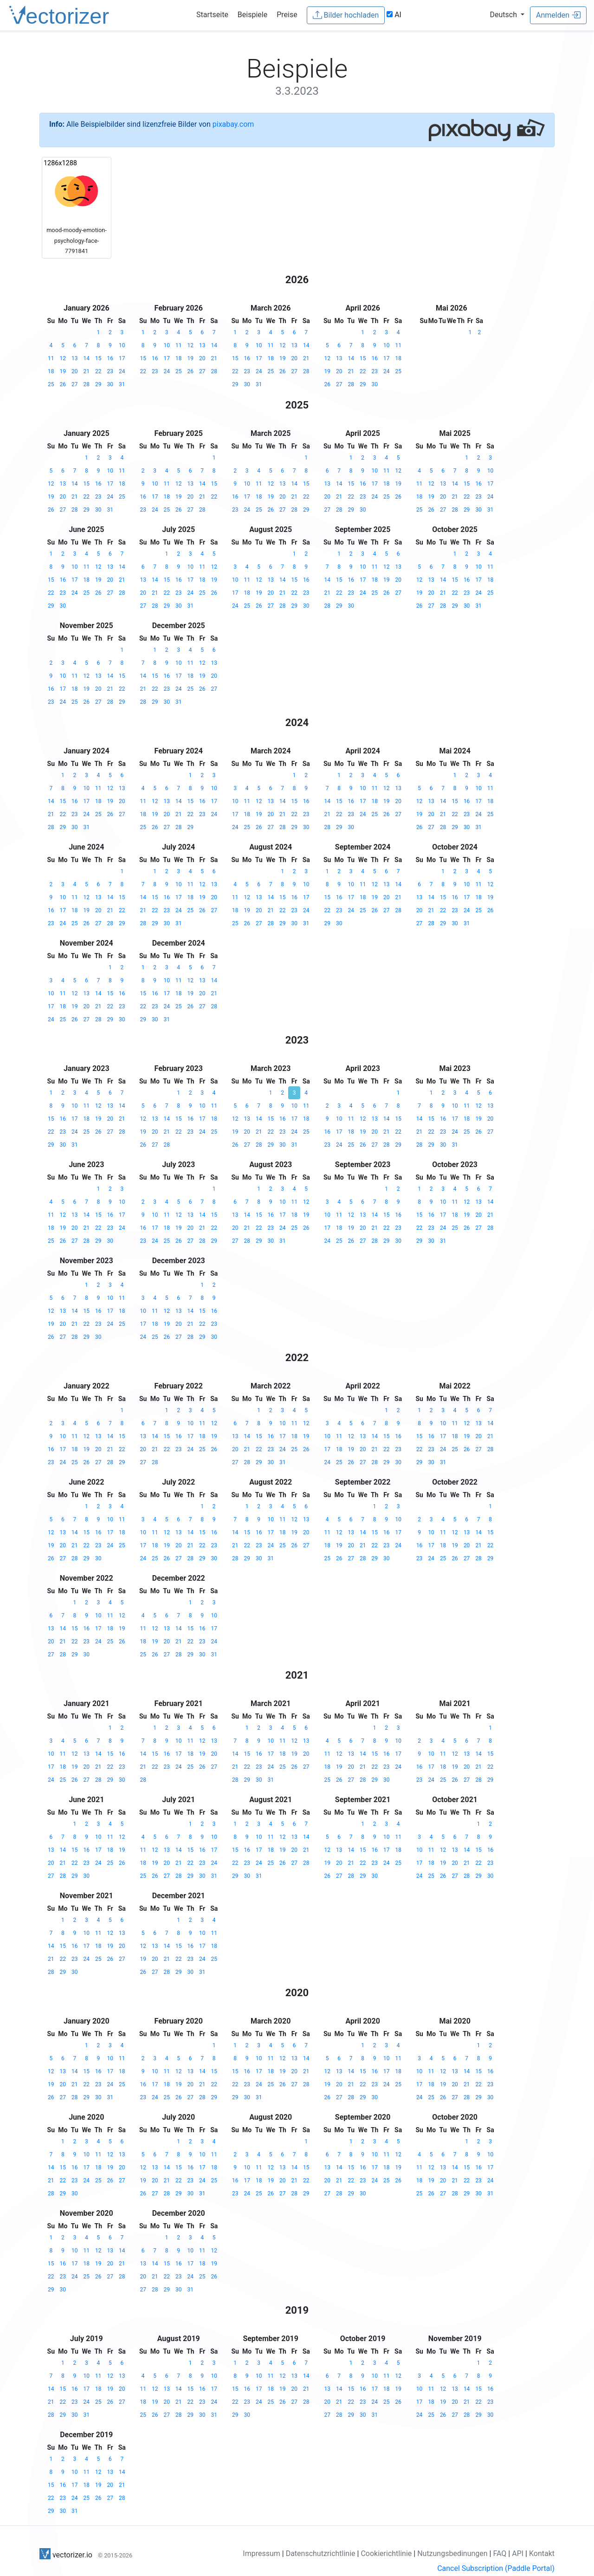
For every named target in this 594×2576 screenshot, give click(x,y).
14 (87, 358)
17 (122, 358)
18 (51, 371)
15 (98, 358)
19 (63, 371)
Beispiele (252, 14)
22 (98, 371)
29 (98, 384)
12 (63, 358)
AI (394, 14)
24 (122, 371)
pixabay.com (233, 124)
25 (51, 384)
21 (87, 371)
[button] (507, 14)
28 (87, 384)
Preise (287, 14)
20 (74, 371)
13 (74, 358)
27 (74, 384)
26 (63, 384)
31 (122, 384)
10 (122, 345)
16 (110, 358)
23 (110, 371)
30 (110, 384)
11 (51, 358)
